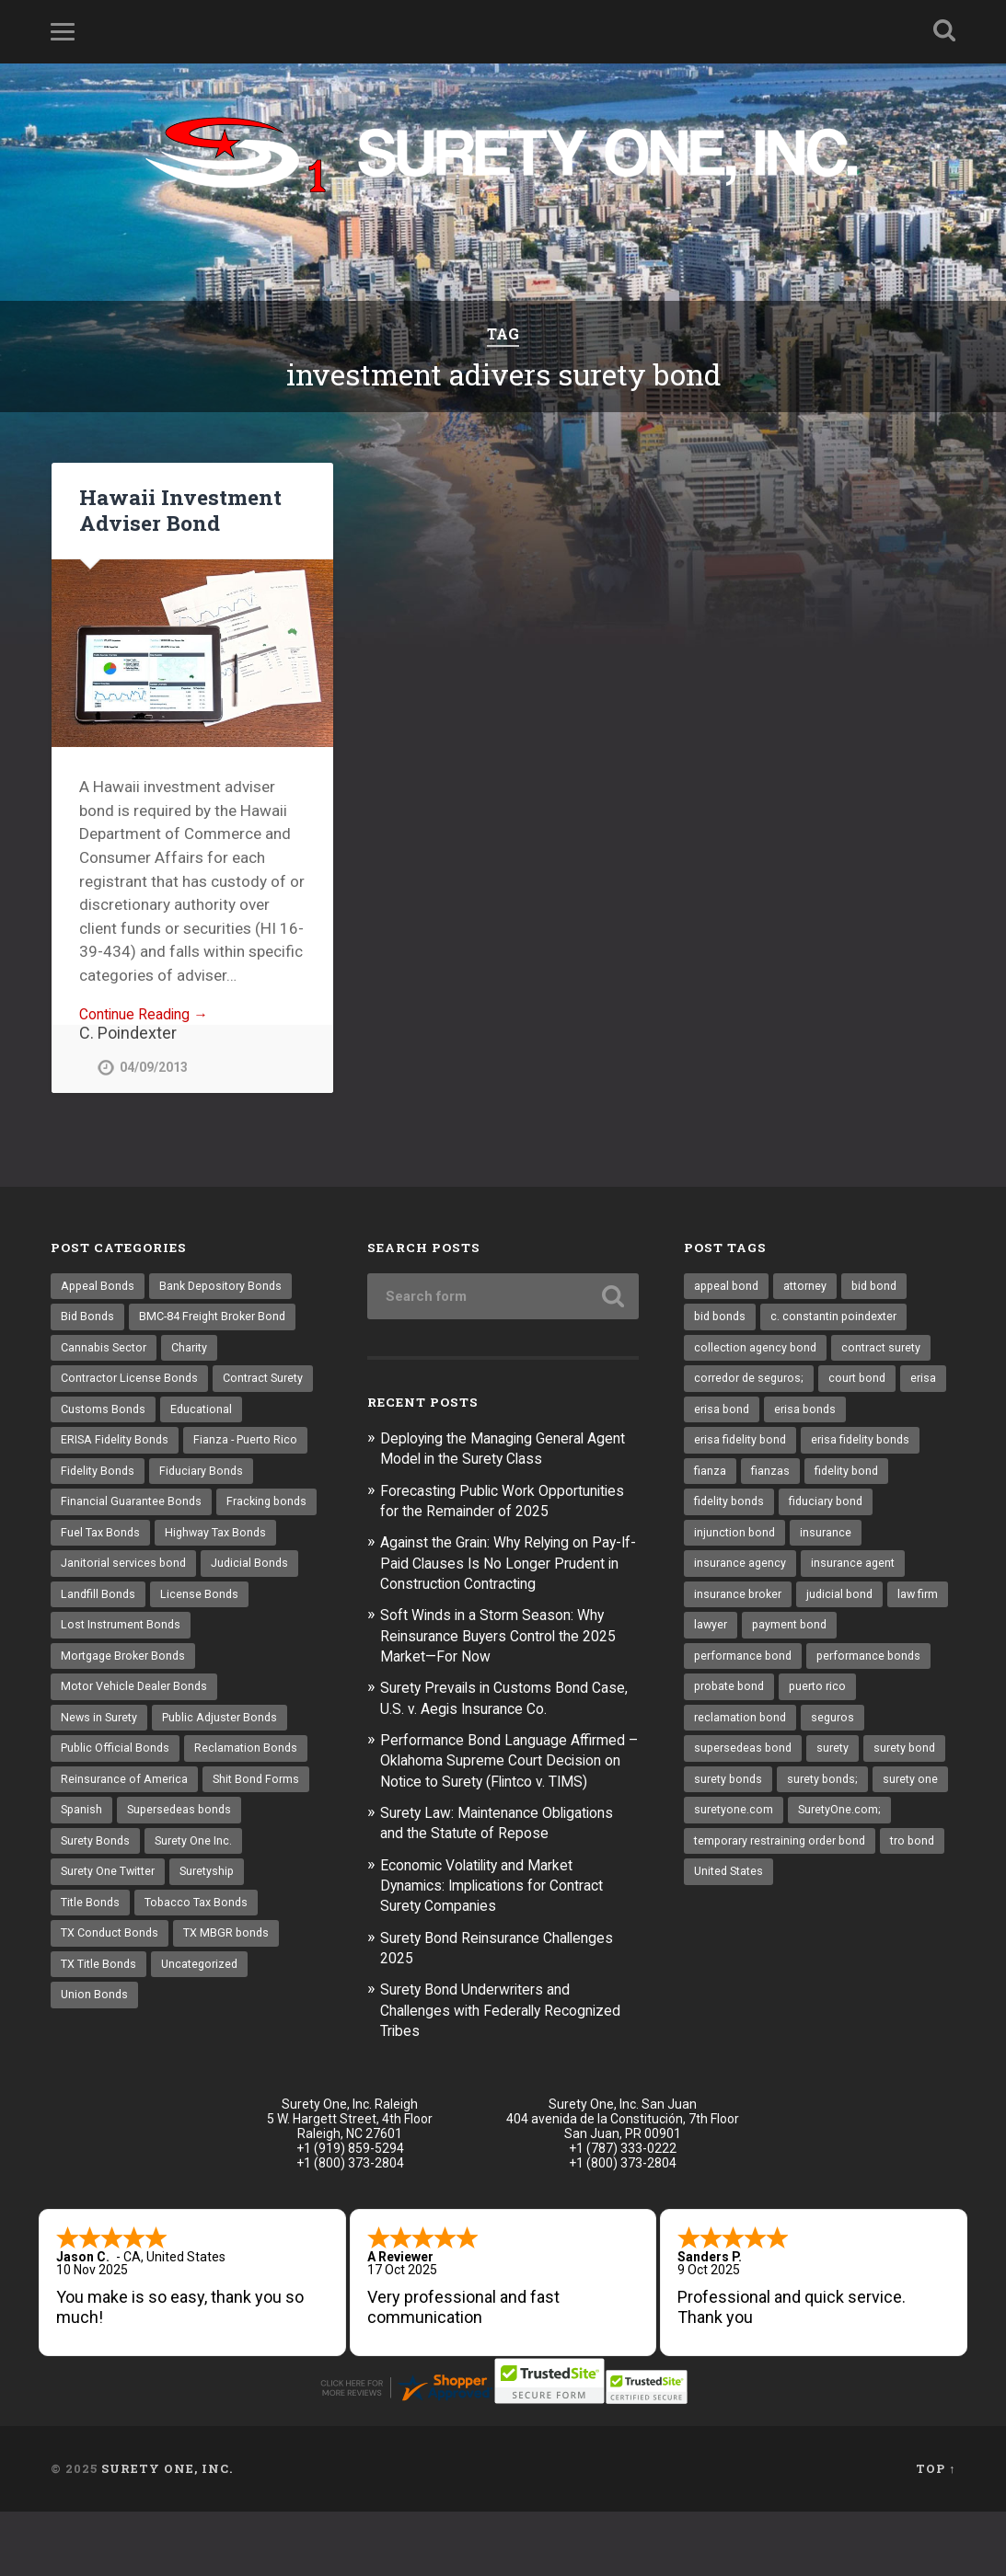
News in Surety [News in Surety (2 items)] (101, 1799)
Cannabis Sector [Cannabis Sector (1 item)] (106, 1352)
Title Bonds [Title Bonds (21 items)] (91, 1991)
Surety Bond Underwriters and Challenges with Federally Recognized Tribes (484, 2051)
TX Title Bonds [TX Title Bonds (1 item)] (101, 2055)
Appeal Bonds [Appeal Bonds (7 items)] (99, 1289)
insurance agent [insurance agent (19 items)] (856, 1576)
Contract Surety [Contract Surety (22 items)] (104, 1416)
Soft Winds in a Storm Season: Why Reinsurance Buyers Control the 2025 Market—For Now (508, 1657)
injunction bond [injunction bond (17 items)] (736, 1544)
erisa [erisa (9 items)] (707, 1416)
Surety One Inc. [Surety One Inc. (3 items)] (198, 1927)
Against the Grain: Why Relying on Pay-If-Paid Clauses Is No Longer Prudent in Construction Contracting (505, 1586)
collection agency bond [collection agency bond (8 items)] (757, 1352)
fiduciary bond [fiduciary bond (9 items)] (832, 1512)
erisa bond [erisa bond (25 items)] (775, 1416)
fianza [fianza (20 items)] (710, 1480)
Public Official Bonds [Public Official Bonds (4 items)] (117, 1831)
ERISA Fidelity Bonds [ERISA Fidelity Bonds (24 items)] (204, 1448)
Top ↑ (935, 2532)
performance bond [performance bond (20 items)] (745, 1671)
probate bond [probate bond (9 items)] (731, 1703)
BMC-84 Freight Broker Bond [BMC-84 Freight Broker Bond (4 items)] (219, 1321)
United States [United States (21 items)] (804, 1927)
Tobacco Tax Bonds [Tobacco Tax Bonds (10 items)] (201, 1991)
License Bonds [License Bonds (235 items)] (202, 1671)
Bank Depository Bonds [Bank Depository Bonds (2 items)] (226, 1289)
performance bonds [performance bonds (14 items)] (875, 1671)
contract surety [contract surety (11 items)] (887, 1352)
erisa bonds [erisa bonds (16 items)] (860, 1416)
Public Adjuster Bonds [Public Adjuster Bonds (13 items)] (226, 1799)
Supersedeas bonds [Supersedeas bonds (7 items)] (183, 1895)
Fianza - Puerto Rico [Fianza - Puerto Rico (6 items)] (115, 1480)
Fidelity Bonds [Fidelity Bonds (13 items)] (232, 1480)
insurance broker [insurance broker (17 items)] (740, 1608)
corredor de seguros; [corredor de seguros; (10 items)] (752, 1384)
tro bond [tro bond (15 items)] (718, 1927)
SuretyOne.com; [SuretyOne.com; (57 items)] (843, 1863)
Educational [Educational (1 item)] (92, 1448)
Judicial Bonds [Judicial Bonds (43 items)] (257, 1640)
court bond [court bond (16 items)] (865, 1384)
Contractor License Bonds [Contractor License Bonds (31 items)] (132, 1384)
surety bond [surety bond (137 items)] (726, 1799)
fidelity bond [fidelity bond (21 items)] (850, 1480)
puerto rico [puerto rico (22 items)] (824, 1703)
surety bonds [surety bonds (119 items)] (820, 1799)
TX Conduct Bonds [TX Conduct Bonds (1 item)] (112, 2023)
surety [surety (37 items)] (838, 1767)
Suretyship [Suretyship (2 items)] (217, 1958)
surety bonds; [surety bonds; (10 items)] (731, 1831)
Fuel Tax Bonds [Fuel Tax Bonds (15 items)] (211, 1576)
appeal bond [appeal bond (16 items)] (728, 1289)
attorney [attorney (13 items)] (810, 1289)
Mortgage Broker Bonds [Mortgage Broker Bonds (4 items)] (126, 1736)
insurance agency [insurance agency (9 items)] (741, 1576)
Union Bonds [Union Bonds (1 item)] (95, 2086)
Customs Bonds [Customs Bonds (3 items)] (216, 1416)
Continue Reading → (149, 1016)
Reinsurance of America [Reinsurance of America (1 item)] (125, 1863)
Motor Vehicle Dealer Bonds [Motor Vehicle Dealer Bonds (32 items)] (137, 1767)
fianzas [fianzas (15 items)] (772, 1480)
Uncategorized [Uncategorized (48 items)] (206, 2055)
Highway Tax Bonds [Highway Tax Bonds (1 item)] (114, 1608)
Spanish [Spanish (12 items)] (82, 1895)
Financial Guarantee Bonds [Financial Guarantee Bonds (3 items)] (132, 1544)
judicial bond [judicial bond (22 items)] (845, 1608)
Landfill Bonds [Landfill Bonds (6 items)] (99, 1671)
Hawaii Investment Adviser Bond (179, 511)
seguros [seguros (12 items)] (837, 1736)
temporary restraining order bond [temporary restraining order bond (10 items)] (785, 1895)
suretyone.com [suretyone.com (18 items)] (734, 1863)
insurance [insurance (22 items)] (829, 1544)
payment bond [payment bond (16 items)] (861, 1640)
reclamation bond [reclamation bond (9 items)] (742, 1736)
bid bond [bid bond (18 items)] (882, 1289)
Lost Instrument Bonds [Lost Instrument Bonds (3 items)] (123, 1703)
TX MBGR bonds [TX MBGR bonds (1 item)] (233, 2023)
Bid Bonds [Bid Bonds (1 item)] (88, 1321)
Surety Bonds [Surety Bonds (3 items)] (97, 1927)
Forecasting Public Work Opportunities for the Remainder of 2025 (501, 1513)
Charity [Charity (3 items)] (195, 1352)
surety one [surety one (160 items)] (821, 1831)
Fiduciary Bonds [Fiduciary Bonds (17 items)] (104, 1512)
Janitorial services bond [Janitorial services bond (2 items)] (126, 1640)
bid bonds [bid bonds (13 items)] (721, 1321)
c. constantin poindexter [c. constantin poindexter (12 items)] (840, 1321)
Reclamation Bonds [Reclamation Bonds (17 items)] (251, 1831)
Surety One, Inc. (167, 2532)
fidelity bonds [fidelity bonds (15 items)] (731, 1512)
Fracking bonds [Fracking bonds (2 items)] (103, 1576)
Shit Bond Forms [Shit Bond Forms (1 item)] (259, 1863)
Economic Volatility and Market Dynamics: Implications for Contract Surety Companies (505, 1927)
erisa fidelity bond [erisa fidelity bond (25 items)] (743, 1448)
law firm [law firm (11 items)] (715, 1640)
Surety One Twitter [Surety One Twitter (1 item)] (112, 1958)
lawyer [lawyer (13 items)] (779, 1640)
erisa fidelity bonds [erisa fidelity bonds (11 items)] (868, 1448)
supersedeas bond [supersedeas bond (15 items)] (745, 1767)
